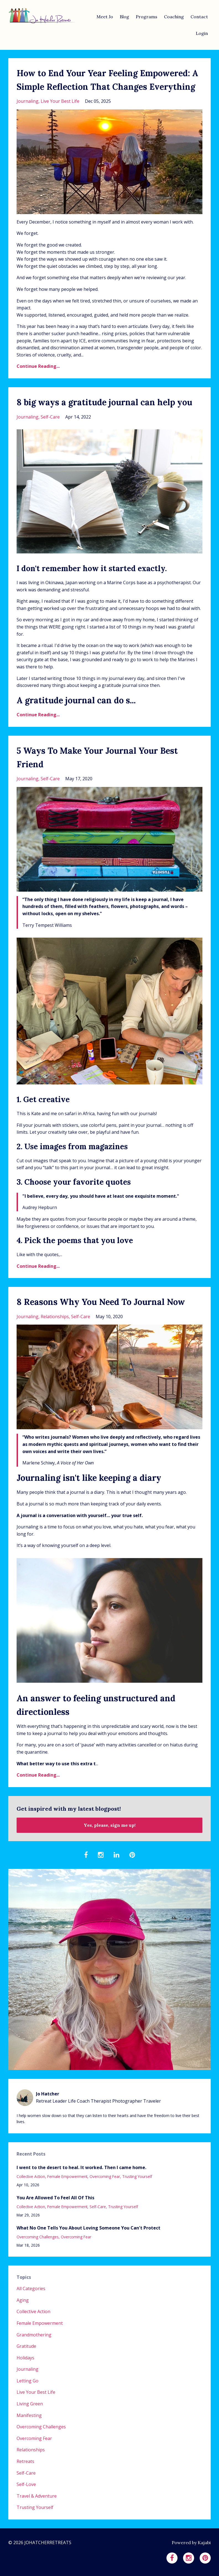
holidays (25, 2358)
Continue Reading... (38, 366)
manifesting (29, 2415)
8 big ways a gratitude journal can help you (104, 402)
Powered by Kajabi (191, 2542)
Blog (124, 16)
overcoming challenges (38, 2236)
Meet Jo (105, 16)
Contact (199, 16)
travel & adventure (37, 2496)
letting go (27, 2381)
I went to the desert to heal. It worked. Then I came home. (81, 2167)
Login (202, 33)
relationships (55, 1316)
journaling (27, 101)
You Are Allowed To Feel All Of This (55, 2198)
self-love (26, 2484)
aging (23, 2300)
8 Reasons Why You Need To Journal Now (101, 1301)
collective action (31, 2176)
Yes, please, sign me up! (109, 1825)
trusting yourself (137, 2176)
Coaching (174, 16)
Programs (146, 16)
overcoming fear (105, 2176)
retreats (25, 2461)
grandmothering (34, 2335)
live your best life (60, 101)
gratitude (26, 2346)
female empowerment (67, 2176)
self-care (50, 417)
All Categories (31, 2288)
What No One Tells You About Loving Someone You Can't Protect (88, 2228)
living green (30, 2404)
